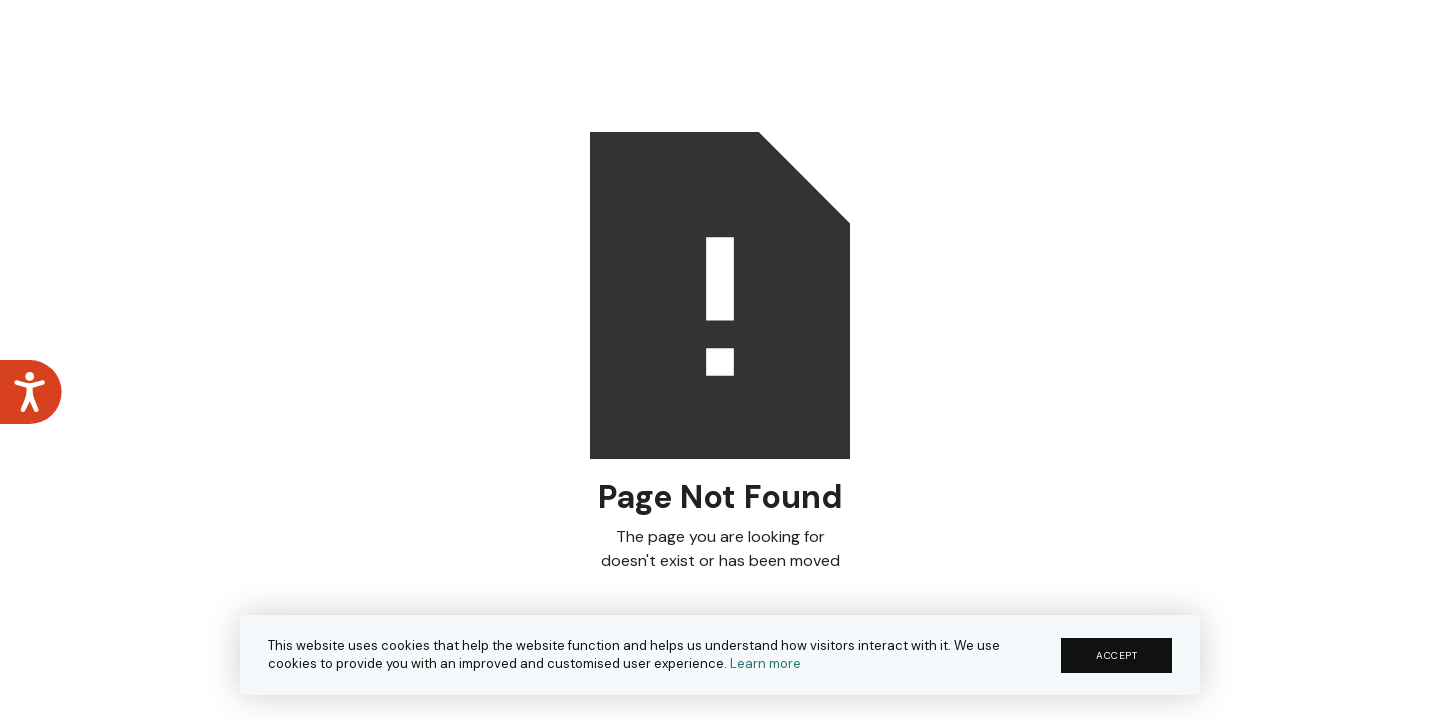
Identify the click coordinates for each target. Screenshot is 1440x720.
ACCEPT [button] (1116, 655)
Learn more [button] (765, 663)
